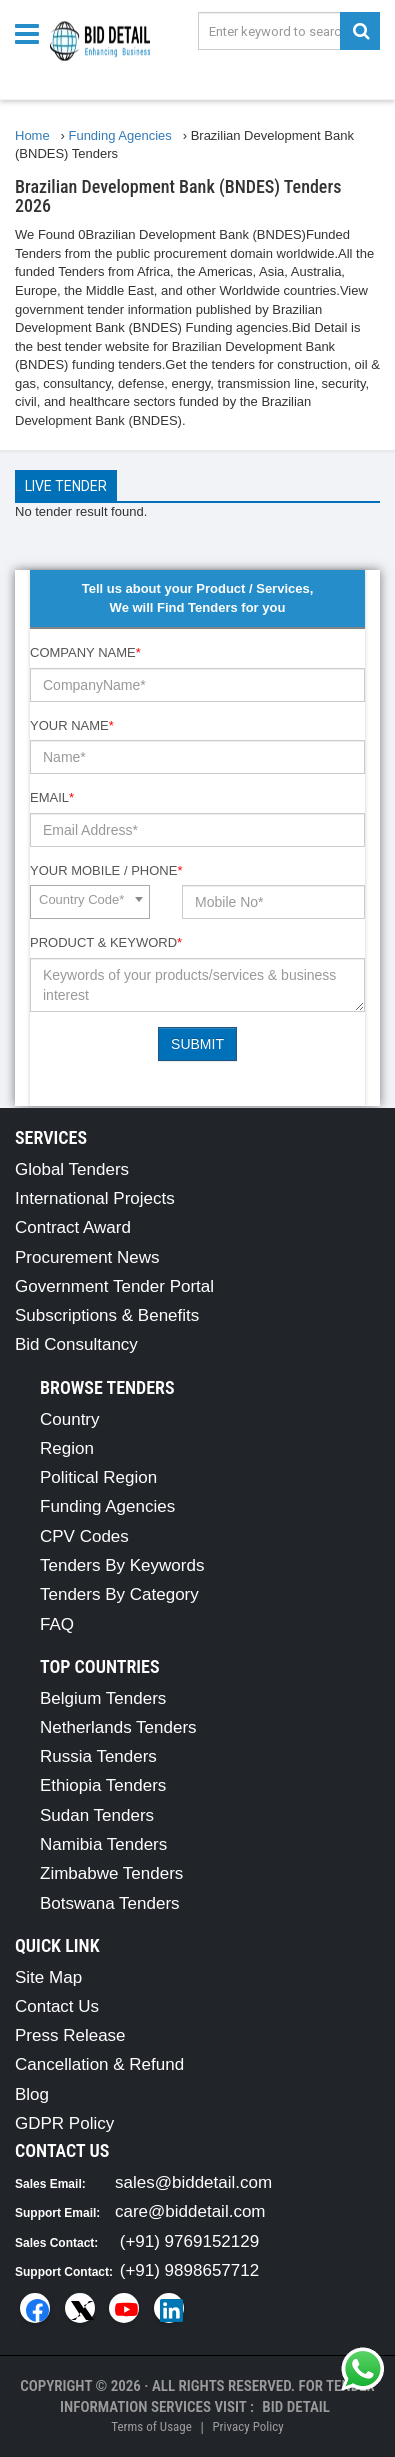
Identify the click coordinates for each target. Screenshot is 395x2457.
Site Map (48, 1977)
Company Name (85, 652)
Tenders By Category (119, 1594)
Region (67, 1448)
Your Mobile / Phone (106, 870)
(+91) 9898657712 (189, 2270)
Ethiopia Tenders (103, 1785)
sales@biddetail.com (193, 2182)
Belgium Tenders (103, 1698)
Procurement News (87, 1257)
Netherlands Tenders (118, 1727)
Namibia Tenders (103, 1844)
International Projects (95, 1198)
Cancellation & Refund (99, 2064)
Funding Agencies (107, 1506)
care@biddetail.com (190, 2211)
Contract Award (73, 1227)
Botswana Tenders (110, 1903)
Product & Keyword (106, 942)
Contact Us (57, 2006)
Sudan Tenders (97, 1815)
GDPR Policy (64, 2123)
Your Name (72, 725)
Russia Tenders (98, 1756)
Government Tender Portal (114, 1286)
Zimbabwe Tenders (111, 1873)
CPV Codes (84, 1536)
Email (52, 797)
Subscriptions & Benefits (107, 1315)
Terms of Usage (151, 2426)
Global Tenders (72, 1169)
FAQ (57, 1624)
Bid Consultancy (76, 1344)
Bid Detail (296, 2407)
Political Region (98, 1477)
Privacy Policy (247, 2426)
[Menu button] (32, 32)
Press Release (70, 2035)
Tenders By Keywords (122, 1565)
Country (70, 1419)
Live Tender (66, 486)
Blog (32, 2094)
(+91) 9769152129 (189, 2241)
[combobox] (90, 902)
